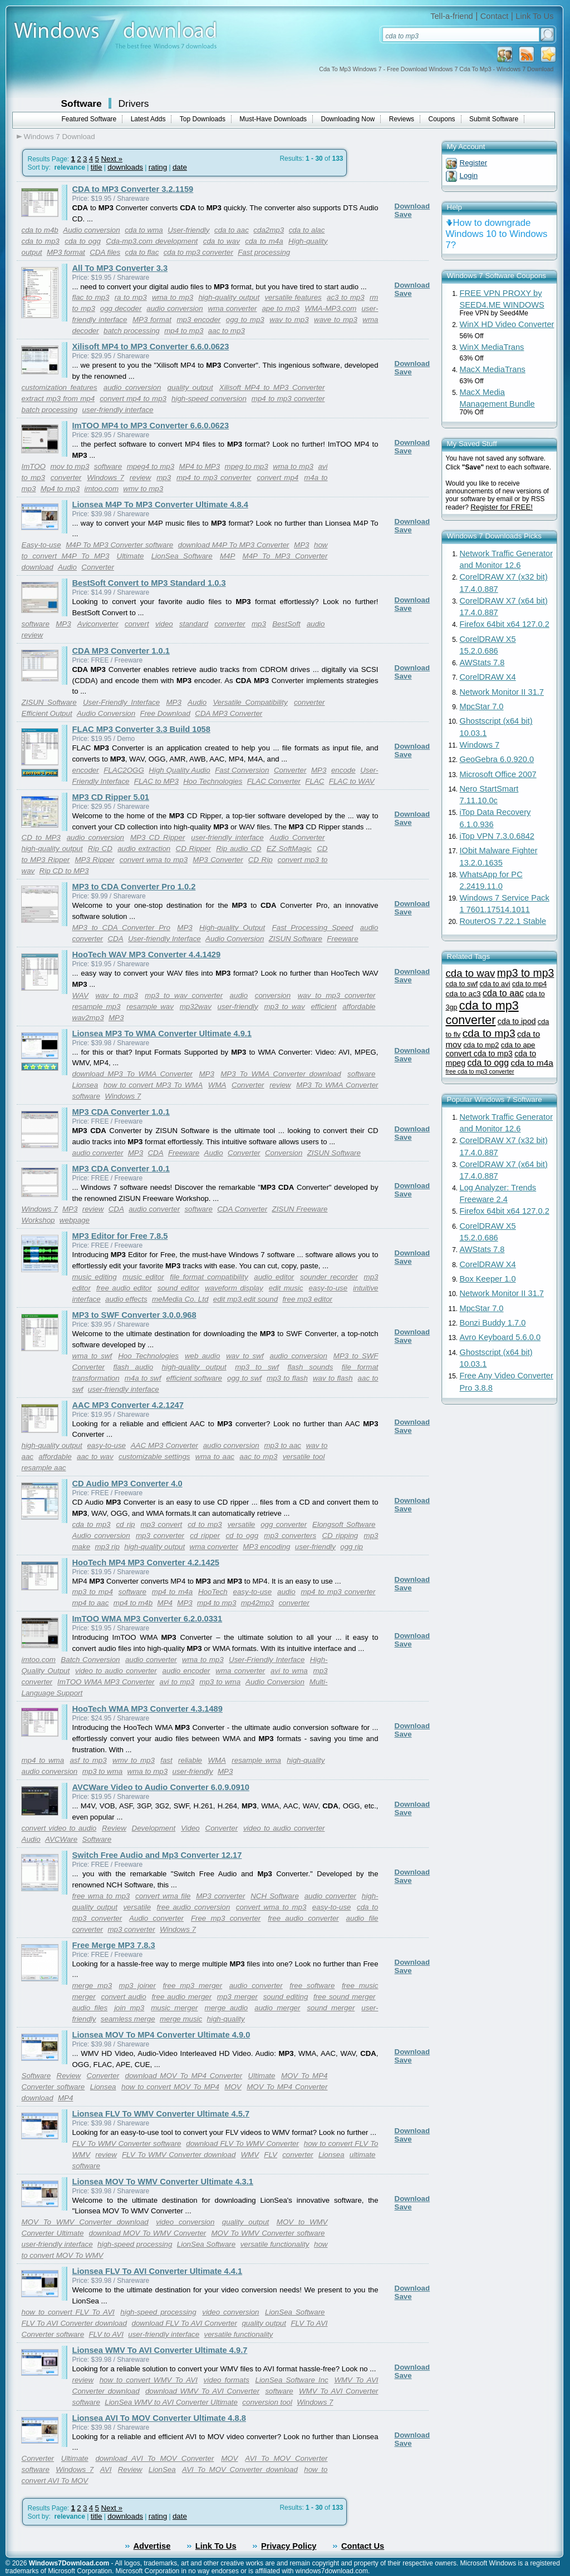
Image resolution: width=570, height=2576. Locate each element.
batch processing (132, 331)
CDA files (105, 252)
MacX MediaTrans (492, 369)
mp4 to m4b (133, 1603)
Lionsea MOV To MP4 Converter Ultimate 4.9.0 (161, 2034)
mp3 (163, 477)
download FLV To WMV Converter (242, 2143)
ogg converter (284, 1524)
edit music (286, 1288)
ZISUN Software (49, 702)
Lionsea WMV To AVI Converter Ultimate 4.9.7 (160, 2350)
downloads (125, 167)
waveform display (234, 1288)
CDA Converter (242, 1209)
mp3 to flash (287, 1378)
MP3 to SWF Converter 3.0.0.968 (134, 1315)
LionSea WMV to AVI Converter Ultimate (171, 2402)
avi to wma (289, 1671)
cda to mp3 (41, 241)
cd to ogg (241, 1535)
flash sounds (310, 1367)
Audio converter (156, 1918)
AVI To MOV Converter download (240, 2469)
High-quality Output (232, 927)
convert (137, 624)
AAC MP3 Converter (164, 1445)
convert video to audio (59, 1828)
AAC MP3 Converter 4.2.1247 (128, 1405)
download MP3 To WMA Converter (132, 1074)
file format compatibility (209, 1277)
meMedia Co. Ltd (180, 1299)
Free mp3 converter (226, 1918)
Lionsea (85, 1085)
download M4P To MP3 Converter (233, 545)
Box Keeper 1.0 (488, 1278)
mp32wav (196, 1006)
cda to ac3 (463, 994)
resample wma (256, 1760)
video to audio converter (116, 1671)
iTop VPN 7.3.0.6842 (497, 836)
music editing (94, 1277)
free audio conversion (193, 1907)
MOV (232, 2087)
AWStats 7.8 (482, 662)
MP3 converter (220, 1896)
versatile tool (304, 1456)
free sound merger (344, 1996)
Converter (97, 567)
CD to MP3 (41, 837)
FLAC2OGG (124, 770)
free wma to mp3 (101, 1896)
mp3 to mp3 (525, 973)
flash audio (134, 1367)
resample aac (44, 1467)
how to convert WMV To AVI (149, 2380)
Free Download (165, 713)
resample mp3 (96, 1006)
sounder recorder (329, 1277)
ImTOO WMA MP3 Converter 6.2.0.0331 (147, 1618)
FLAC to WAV (352, 781)
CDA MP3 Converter (228, 713)
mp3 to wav (284, 1006)
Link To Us (534, 16)
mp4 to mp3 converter (288, 398)
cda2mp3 (268, 230)
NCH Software (274, 1896)
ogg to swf (244, 1378)
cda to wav (221, 241)
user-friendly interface (118, 410)
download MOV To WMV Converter (148, 2233)
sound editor (178, 1288)
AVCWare (61, 1839)
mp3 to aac (282, 1445)
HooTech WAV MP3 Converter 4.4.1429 (146, 954)
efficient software (194, 1378)
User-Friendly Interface (121, 702)
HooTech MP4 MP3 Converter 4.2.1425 (145, 1562)
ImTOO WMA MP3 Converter (105, 1682)
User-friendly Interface (164, 939)
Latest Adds (148, 119)
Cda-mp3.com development (152, 241)
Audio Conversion (106, 713)
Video (190, 1828)
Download (412, 206)
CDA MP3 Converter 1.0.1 (121, 650)
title (96, 167)
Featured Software (89, 119)
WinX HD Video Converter (507, 324)
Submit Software (493, 119)
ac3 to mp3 (346, 297)
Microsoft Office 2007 (498, 774)
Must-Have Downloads (273, 119)
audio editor (274, 1277)
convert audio (123, 1996)
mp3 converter (160, 1535)
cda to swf (462, 984)
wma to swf (92, 1356)
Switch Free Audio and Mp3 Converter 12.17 (157, 1855)
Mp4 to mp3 (60, 488)
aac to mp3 (226, 331)
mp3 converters (290, 1535)
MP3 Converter (218, 860)
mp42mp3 (257, 1603)
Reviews (401, 119)
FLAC (314, 781)
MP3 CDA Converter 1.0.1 (121, 1111)
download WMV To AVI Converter (202, 2391)
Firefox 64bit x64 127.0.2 (504, 624)
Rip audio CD (238, 848)
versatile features (292, 297)
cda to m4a (264, 241)
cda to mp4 (529, 984)
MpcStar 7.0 (482, 706)
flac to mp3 (91, 297)
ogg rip (351, 1546)
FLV (270, 2154)
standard (193, 624)
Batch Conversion (90, 1659)
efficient (323, 1006)
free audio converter (303, 1918)
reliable (190, 1760)
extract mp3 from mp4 (58, 398)
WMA (217, 1085)
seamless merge (128, 2019)
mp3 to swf (257, 1367)
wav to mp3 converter (337, 995)
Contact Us (362, 2546)
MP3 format (66, 252)
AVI (106, 2469)
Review (114, 1828)
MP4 (165, 1603)
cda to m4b (40, 230)
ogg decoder (121, 308)
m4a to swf (143, 1378)
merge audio (226, 2008)
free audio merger (181, 1996)
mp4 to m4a (172, 1592)
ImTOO (34, 466)
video (164, 624)
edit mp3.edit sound (245, 1299)
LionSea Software (182, 556)
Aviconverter (98, 624)
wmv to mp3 (143, 488)
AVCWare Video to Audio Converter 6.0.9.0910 (160, 1787)
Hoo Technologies (212, 781)
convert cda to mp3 (479, 1053)
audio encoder (186, 1671)
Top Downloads (202, 119)
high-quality (306, 1760)
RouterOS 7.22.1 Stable (503, 921)
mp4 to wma (43, 1760)
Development (154, 1828)
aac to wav (95, 1456)
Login (469, 175)
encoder (85, 770)
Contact (494, 16)
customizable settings (154, 1456)
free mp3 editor (307, 1299)
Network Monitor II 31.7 (502, 692)
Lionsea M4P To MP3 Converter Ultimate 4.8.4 (160, 504)
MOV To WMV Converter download (85, 2222)
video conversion (185, 2222)
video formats (226, 2380)
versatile (241, 1524)
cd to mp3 (205, 1524)
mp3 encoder (198, 319)
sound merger (331, 2008)
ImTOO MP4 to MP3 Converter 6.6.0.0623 (150, 425)
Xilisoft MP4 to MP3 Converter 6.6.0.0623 (150, 346)
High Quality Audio (179, 770)
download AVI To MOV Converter (154, 2458)
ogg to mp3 (245, 319)
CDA (115, 939)
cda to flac (142, 252)
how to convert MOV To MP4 (170, 2087)
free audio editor (124, 1288)
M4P (227, 556)
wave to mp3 (335, 319)
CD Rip (260, 860)
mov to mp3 (69, 466)
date (180, 167)
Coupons (442, 119)
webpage (75, 1220)
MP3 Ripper (94, 860)
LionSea (162, 2469)
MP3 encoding (266, 1546)
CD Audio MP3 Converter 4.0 (127, 1483)
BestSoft (286, 624)
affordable (358, 1006)
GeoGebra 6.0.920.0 (497, 759)
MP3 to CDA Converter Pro (121, 927)
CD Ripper (193, 848)
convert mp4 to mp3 (133, 398)
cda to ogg (83, 241)
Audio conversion (91, 230)
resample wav (150, 1006)
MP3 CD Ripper (157, 837)
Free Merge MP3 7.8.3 (113, 1945)
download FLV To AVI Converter (184, 2323)
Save (403, 214)
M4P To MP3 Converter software (119, 545)
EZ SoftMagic (289, 848)
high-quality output (228, 297)
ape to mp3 (280, 308)
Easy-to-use (41, 545)
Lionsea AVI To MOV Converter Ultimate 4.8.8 (159, 2418)
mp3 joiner (137, 1985)
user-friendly (238, 1006)
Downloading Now (348, 119)
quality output (190, 387)
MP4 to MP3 (199, 466)
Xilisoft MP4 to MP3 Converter (272, 387)
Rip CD (100, 848)
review (140, 477)
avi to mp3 (176, 1682)
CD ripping (340, 1535)
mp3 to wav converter (184, 995)
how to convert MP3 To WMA (153, 1085)
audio (316, 624)
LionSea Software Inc (291, 2380)
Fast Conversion (242, 770)
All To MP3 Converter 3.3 (120, 268)
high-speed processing (134, 2244)
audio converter (98, 1153)
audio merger (277, 2008)
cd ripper (205, 1535)
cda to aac (231, 230)
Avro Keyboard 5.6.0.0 (500, 1337)
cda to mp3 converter (198, 252)
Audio (67, 567)
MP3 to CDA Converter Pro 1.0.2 (134, 886)
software (108, 466)
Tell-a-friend (451, 16)
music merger (174, 2008)
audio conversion (174, 308)
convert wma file (162, 1896)
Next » (111, 159)
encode (343, 770)
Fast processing (264, 252)
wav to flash (333, 1378)
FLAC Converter (274, 781)
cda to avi (495, 984)
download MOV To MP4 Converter (184, 2075)
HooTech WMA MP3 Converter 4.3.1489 (147, 1708)
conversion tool (267, 2402)
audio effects (126, 1299)
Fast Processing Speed (312, 927)
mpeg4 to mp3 (150, 466)
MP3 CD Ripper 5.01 (110, 797)
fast (166, 1760)
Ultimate (130, 556)
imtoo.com (102, 488)
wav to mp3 (288, 319)
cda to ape (518, 1045)
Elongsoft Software (343, 1524)
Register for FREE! (501, 507)
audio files (90, 2008)
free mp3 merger (192, 1985)
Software (81, 103)
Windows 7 (105, 477)
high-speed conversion (209, 398)
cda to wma (144, 230)
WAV (80, 995)
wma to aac (214, 1456)
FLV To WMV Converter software (126, 2143)
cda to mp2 (481, 1045)
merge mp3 (92, 1985)
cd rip (125, 1524)
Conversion (283, 1153)
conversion (273, 995)
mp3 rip (107, 1546)
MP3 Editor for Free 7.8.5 (120, 1236)
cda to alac (307, 230)
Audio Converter (297, 837)
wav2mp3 (88, 1017)
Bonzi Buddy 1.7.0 (493, 1322)
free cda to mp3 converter (480, 1071)
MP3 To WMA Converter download (280, 1074)
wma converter (232, 308)
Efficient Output (47, 713)
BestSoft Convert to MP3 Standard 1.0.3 (149, 583)
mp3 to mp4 (92, 1592)
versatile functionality (274, 2244)
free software (312, 1985)
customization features (59, 387)
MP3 (301, 545)
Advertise (152, 2546)
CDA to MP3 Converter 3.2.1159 (133, 189)
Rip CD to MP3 (64, 871)
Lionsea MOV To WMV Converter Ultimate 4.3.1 (163, 2181)
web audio (202, 1356)
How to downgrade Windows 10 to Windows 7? (497, 233)
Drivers (134, 103)
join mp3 (129, 2008)
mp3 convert (161, 1524)
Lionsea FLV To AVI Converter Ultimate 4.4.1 (157, 2271)
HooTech (213, 1592)
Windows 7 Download (59, 136)
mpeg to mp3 (246, 466)
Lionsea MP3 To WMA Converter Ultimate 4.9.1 (162, 1033)
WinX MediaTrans (492, 347)
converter (66, 477)
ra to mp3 (131, 297)
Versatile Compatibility (250, 702)
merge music (181, 2019)
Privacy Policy (288, 2546)
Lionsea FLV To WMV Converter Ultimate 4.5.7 (161, 2113)
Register (474, 163)
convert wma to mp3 (154, 860)
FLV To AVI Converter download (74, 2323)
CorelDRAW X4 (488, 677)
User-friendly (188, 230)
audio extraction (143, 848)
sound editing (285, 1996)
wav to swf (244, 1356)
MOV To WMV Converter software (268, 2233)
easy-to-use (328, 1288)
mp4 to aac (90, 1603)
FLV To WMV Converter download (178, 2154)
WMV (250, 2154)
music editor (143, 1277)
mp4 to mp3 (183, 331)
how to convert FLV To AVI (68, 2312)
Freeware (342, 939)
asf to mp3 (88, 1760)
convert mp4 (277, 477)
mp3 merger (237, 1996)
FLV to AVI (106, 2334)
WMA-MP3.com (330, 308)
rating (158, 167)
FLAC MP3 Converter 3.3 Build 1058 (141, 729)
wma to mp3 (172, 297)
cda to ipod (517, 1021)
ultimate (363, 2154)
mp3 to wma (219, 1682)
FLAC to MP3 (156, 781)
